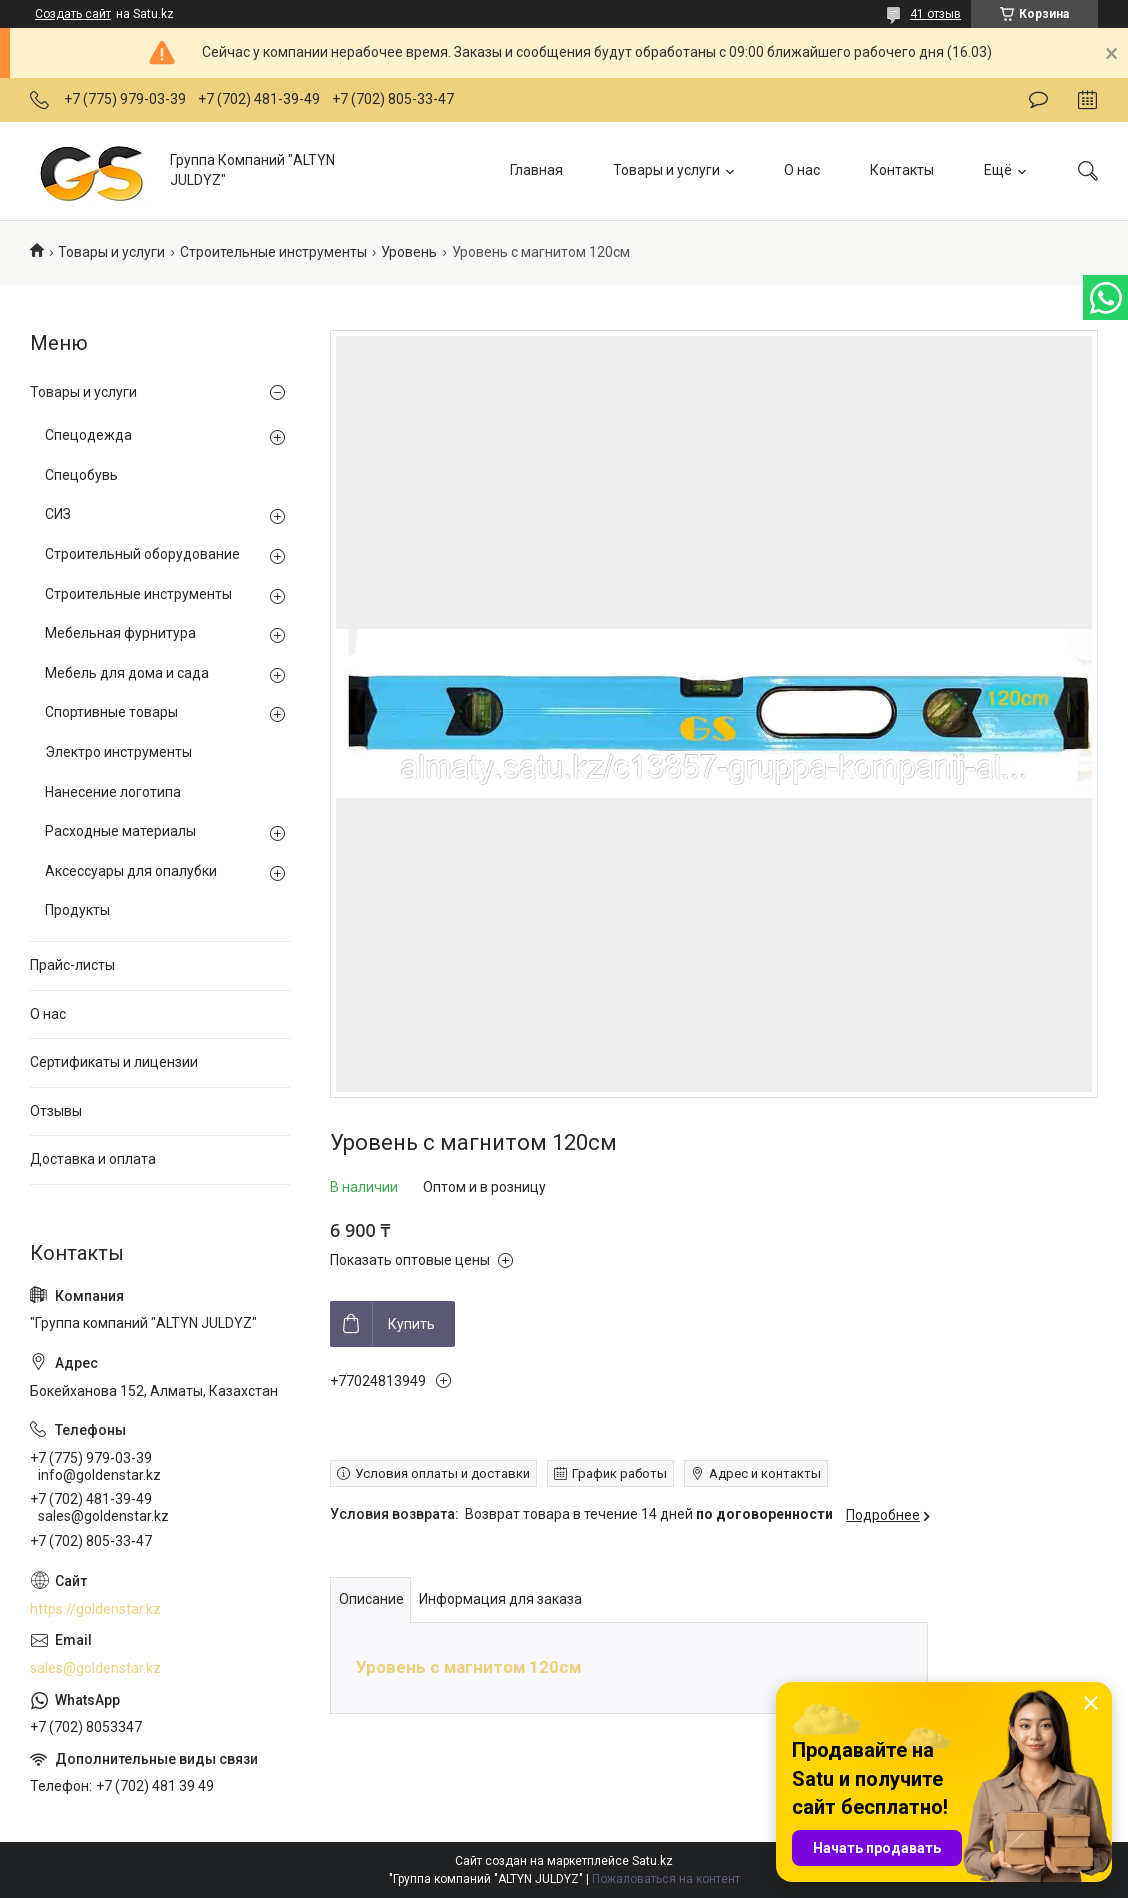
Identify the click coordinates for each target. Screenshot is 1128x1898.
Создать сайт (73, 14)
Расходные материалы (120, 831)
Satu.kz (652, 1861)
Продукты (77, 910)
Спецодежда (88, 435)
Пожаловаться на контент (666, 1879)
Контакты (902, 170)
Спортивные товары (111, 712)
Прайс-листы (72, 965)
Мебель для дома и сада (127, 673)
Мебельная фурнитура (120, 633)
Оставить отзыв (1038, 100)
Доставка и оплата (93, 1159)
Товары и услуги (666, 170)
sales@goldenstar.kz (95, 1668)
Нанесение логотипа (113, 792)
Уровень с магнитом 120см (468, 1667)
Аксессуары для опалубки (131, 871)
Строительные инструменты (273, 252)
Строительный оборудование (142, 554)
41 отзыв (935, 14)
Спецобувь (81, 475)
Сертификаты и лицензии (114, 1062)
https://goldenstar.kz (95, 1609)
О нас (802, 170)
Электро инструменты (118, 752)
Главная (536, 170)
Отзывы (56, 1111)
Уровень (409, 252)
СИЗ (58, 514)
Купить (411, 1324)
